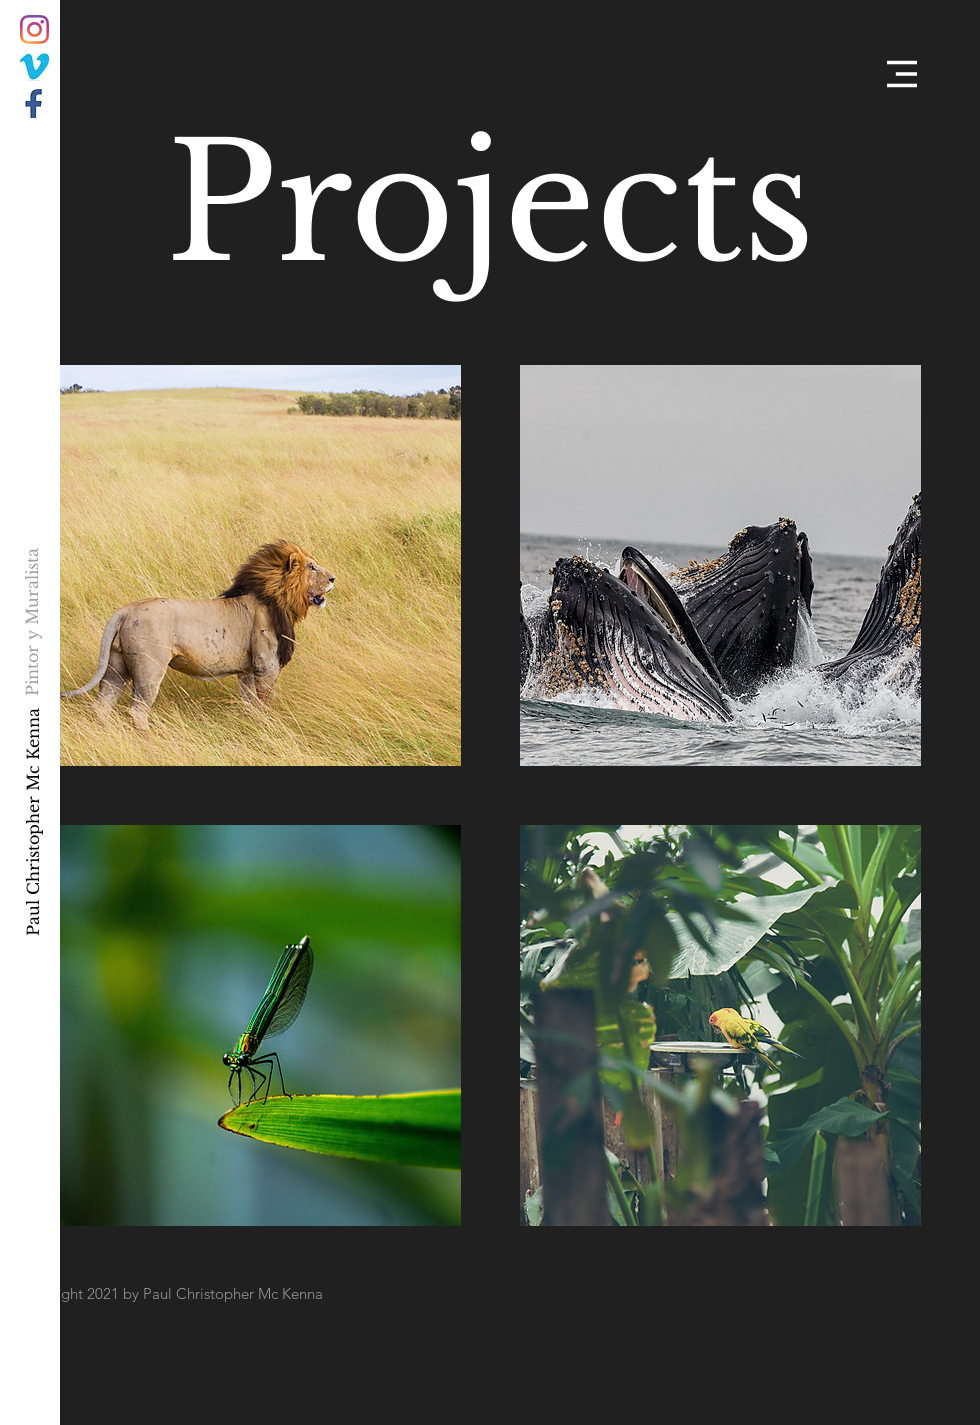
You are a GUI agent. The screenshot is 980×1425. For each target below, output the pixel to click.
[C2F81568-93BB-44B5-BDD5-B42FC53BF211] (34, 66)
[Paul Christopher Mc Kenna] (32, 822)
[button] (902, 74)
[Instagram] (34, 29)
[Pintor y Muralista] (32, 621)
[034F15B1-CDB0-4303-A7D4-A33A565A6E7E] (34, 103)
